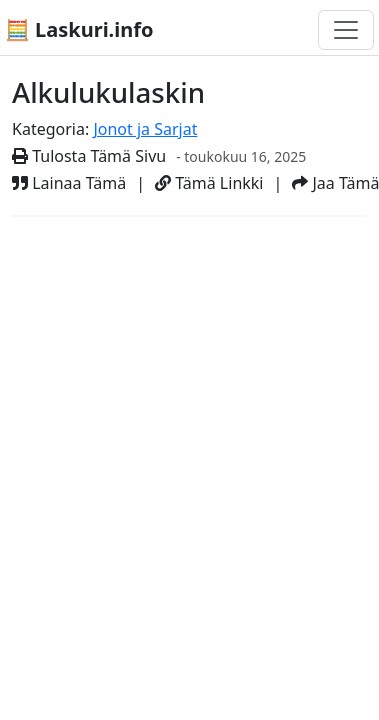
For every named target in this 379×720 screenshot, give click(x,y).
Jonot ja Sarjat (145, 129)
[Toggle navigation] (346, 30)
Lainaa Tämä (69, 183)
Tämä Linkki (209, 183)
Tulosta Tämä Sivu (89, 156)
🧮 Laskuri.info (79, 29)
